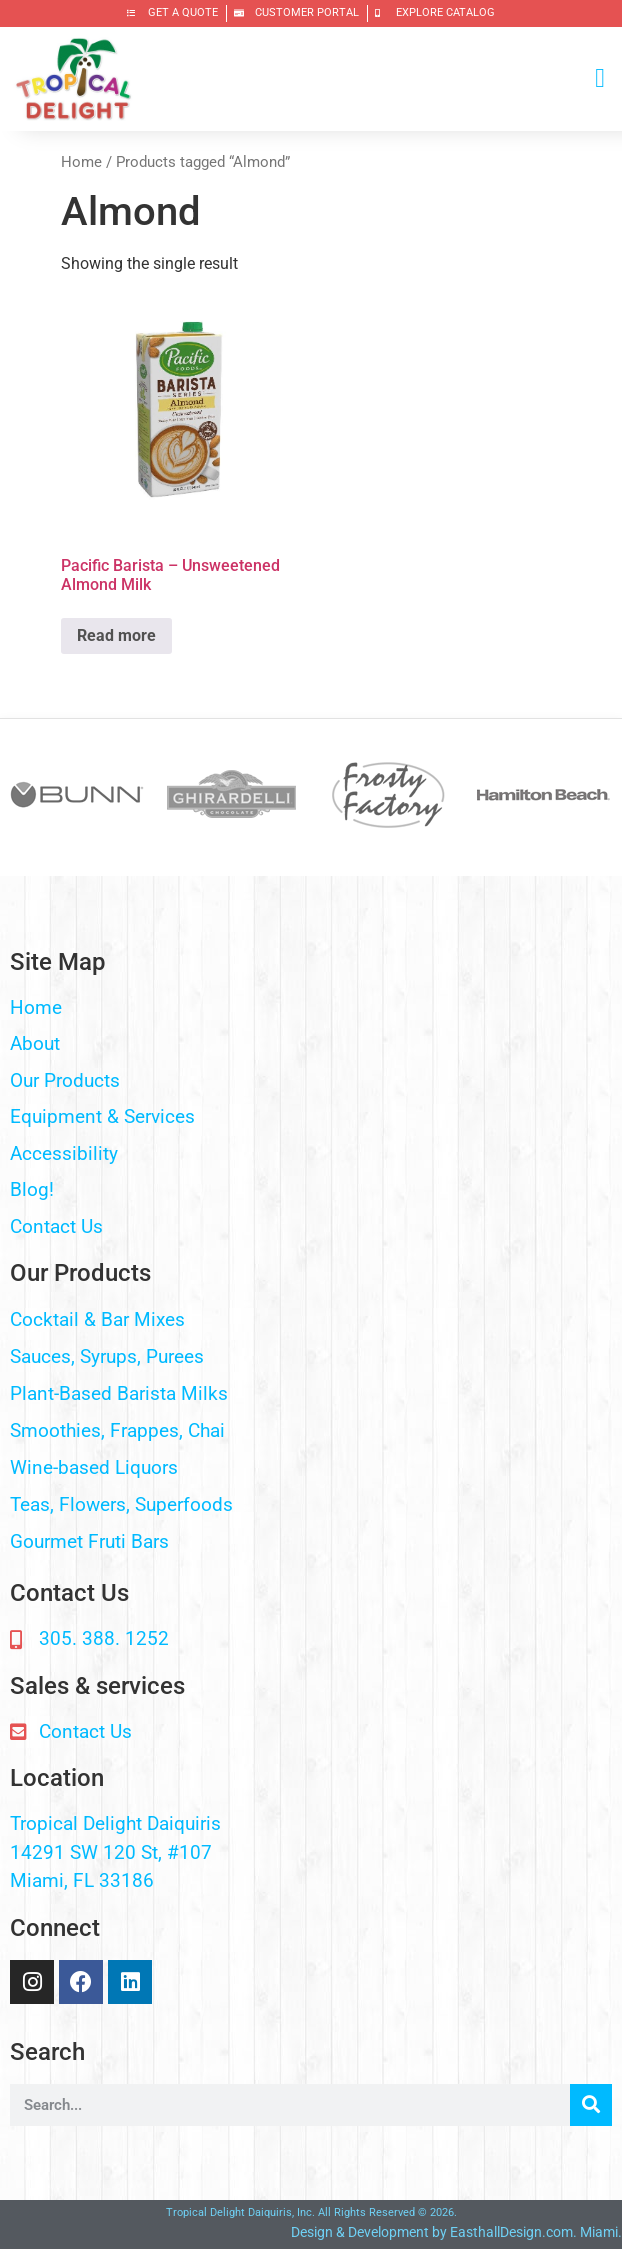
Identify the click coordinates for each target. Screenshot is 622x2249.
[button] (600, 78)
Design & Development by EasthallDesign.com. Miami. (456, 2232)
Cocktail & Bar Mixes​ (97, 1319)
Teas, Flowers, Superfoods (121, 1504)
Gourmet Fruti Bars (89, 1541)
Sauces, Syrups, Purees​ (107, 1356)
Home (81, 162)
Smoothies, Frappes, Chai (117, 1430)
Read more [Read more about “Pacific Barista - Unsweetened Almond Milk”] (116, 635)
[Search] (591, 2105)
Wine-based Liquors (94, 1467)
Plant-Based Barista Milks (119, 1393)
